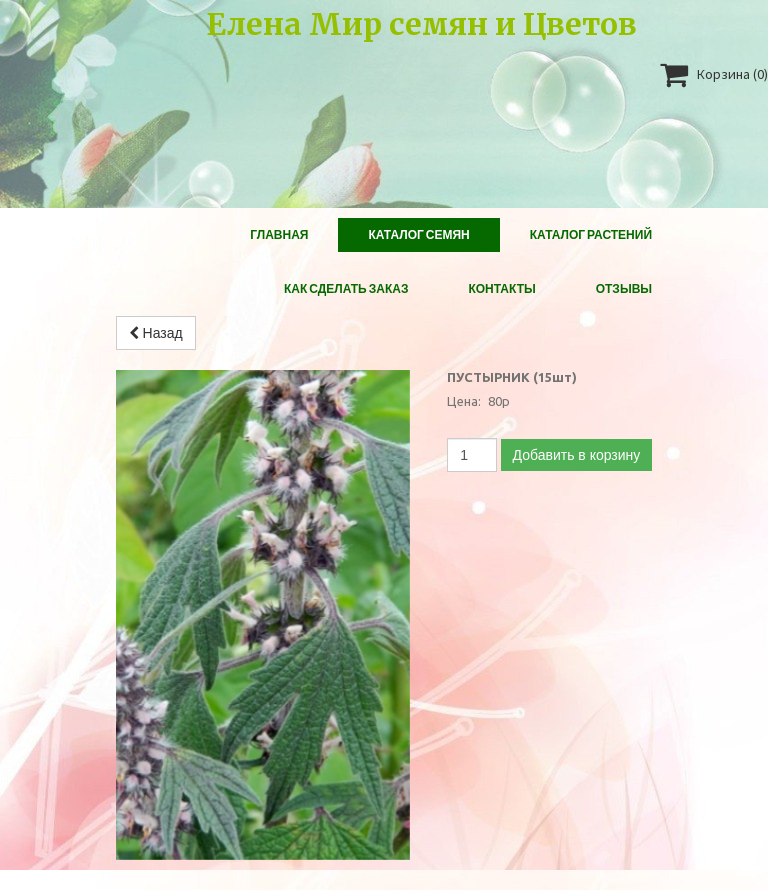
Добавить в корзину (577, 455)
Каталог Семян (418, 234)
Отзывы (624, 288)
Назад (156, 333)
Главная (279, 234)
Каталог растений (591, 234)
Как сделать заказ (346, 288)
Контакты (501, 288)
